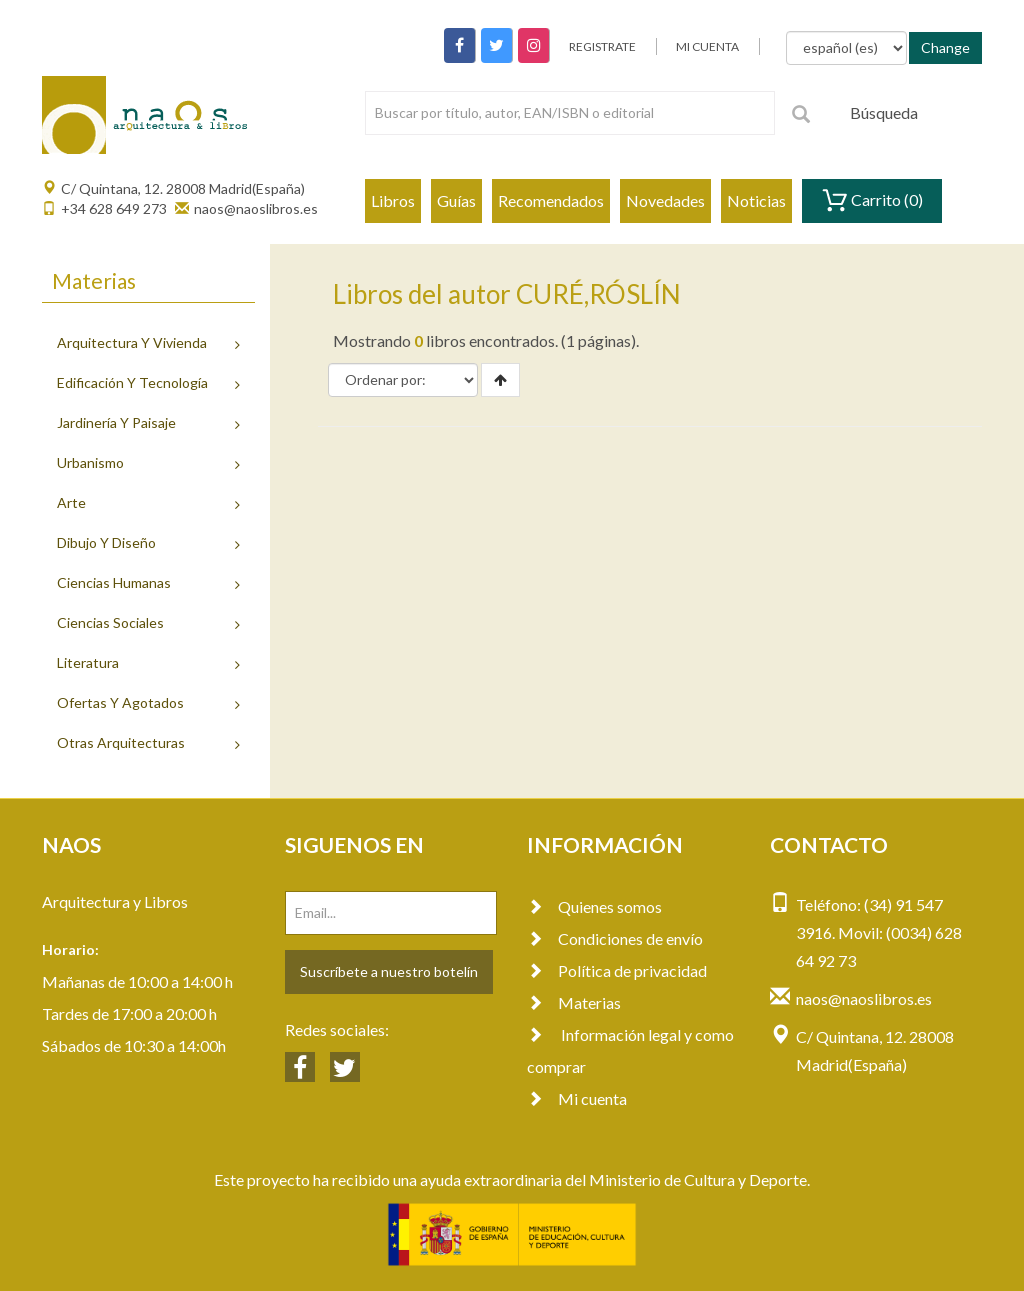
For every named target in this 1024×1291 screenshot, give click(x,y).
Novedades (665, 200)
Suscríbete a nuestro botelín (389, 971)
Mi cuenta (577, 1098)
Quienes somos (594, 906)
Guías (456, 200)
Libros (393, 200)
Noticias (756, 200)
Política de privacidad (617, 970)
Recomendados (551, 200)
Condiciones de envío (615, 938)
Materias (574, 1002)
